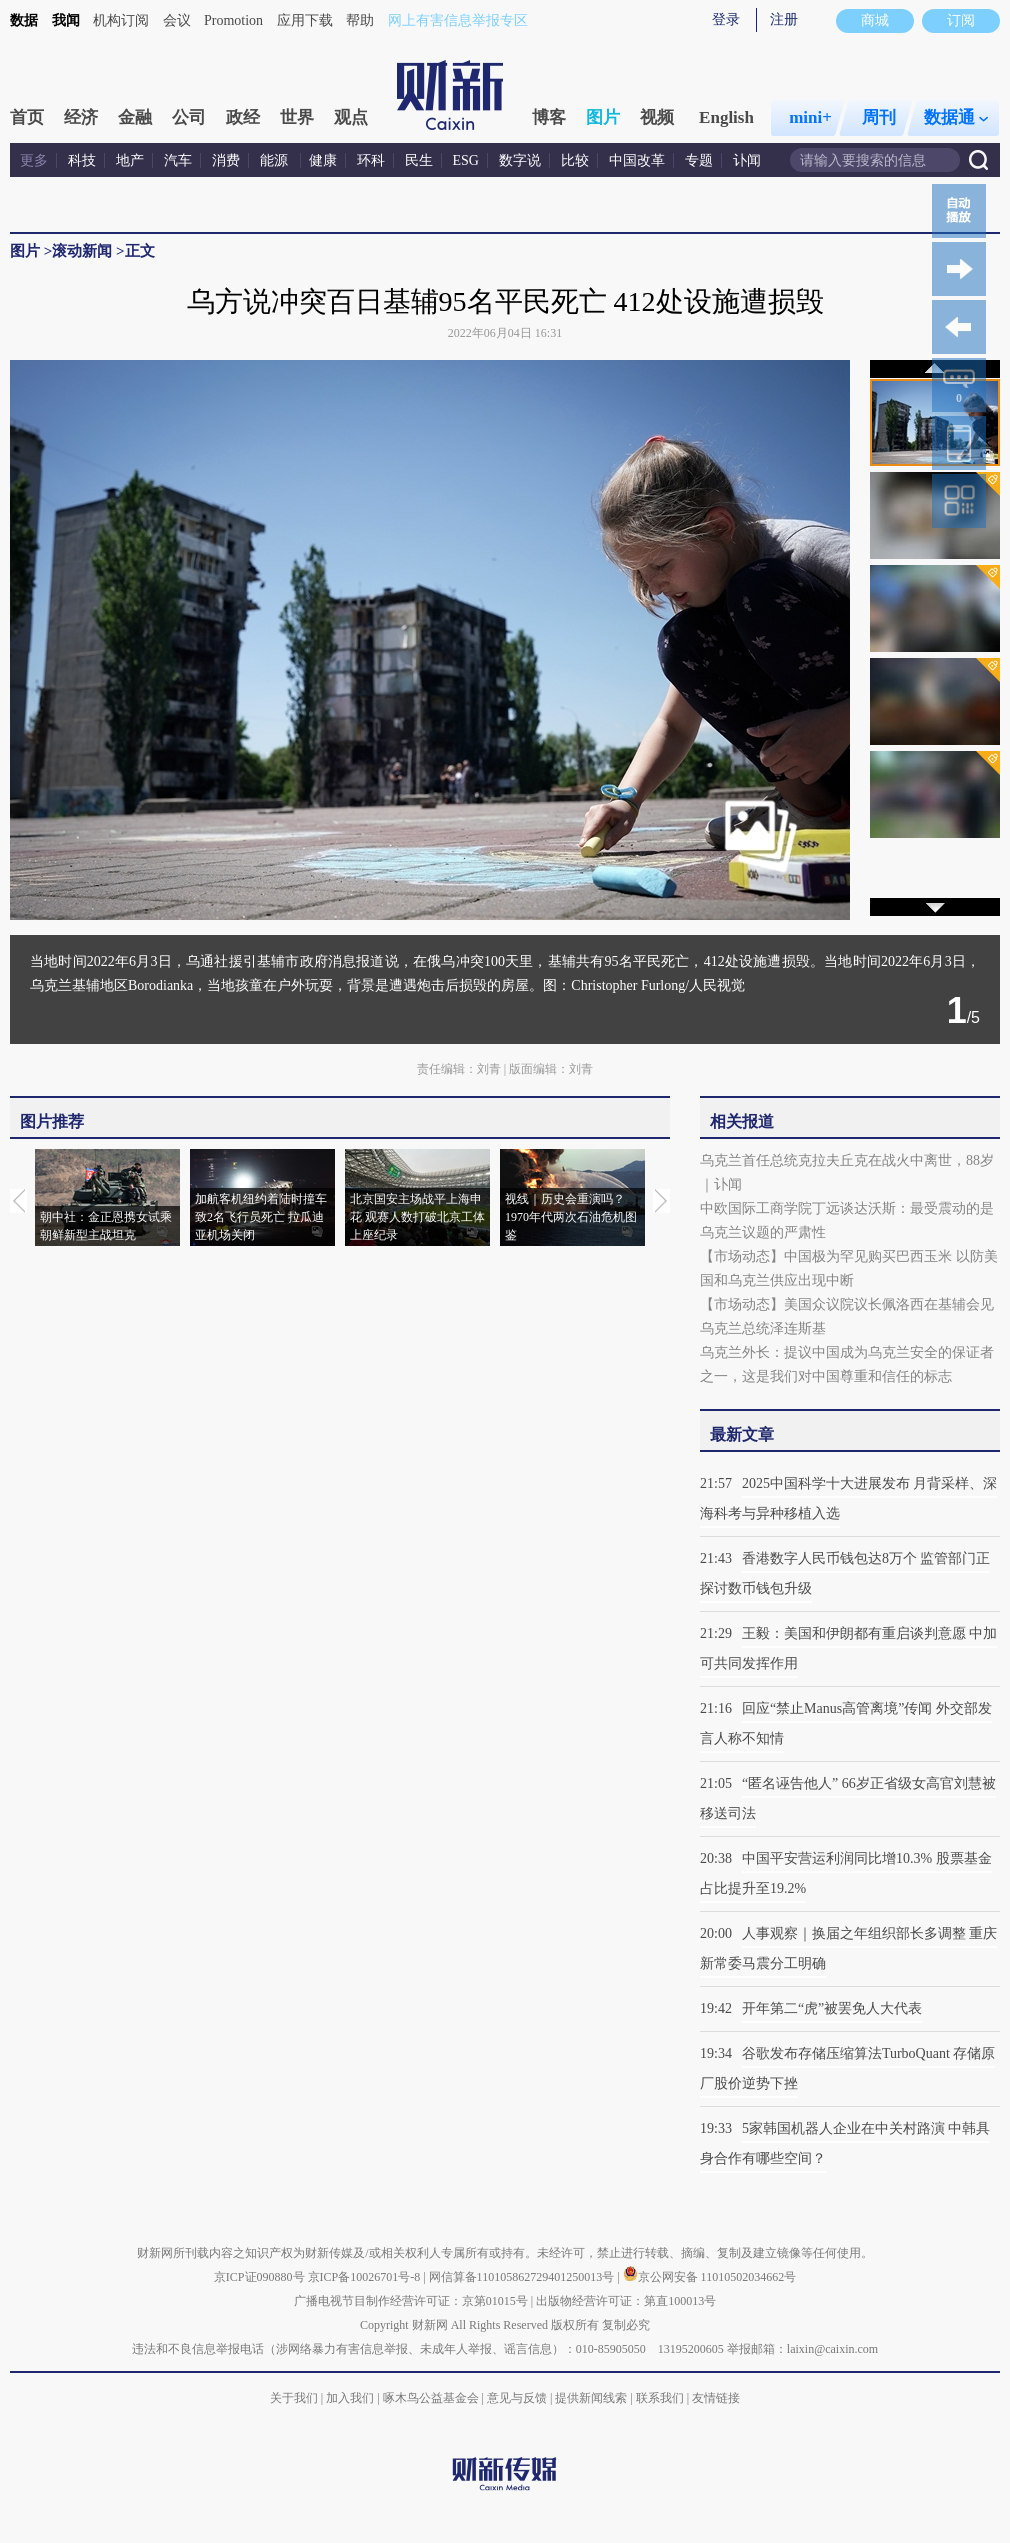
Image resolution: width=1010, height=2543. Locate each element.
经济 (81, 117)
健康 (323, 160)
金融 (135, 117)
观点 (351, 117)
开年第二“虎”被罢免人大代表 (832, 2008)
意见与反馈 (517, 2398)
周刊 (879, 117)
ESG (466, 160)
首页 (27, 117)
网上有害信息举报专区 (458, 20)
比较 (575, 160)
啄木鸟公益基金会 (432, 2398)
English (726, 117)
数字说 (520, 160)
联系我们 (660, 2398)
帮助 (360, 20)
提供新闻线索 (591, 2398)
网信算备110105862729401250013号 (523, 2277)
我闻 (66, 20)
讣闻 (747, 160)
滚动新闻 (82, 251)
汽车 (178, 160)
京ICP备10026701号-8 (366, 2277)
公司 (189, 117)
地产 (130, 160)
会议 (177, 20)
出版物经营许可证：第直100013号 (626, 2301)
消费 (226, 160)
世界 (297, 117)
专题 (699, 160)
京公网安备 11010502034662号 (710, 2277)
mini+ (810, 117)
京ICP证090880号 (259, 2277)
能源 (276, 160)
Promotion (233, 20)
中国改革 (637, 160)
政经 (243, 117)
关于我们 (294, 2398)
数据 (24, 20)
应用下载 (305, 20)
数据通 (956, 117)
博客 (549, 117)
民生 (419, 160)
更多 (34, 160)
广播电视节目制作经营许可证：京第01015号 (411, 2301)
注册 (784, 19)
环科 (371, 160)
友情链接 (716, 2398)
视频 (657, 117)
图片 (603, 117)
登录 (726, 19)
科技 (82, 160)
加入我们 (350, 2398)
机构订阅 (121, 20)
